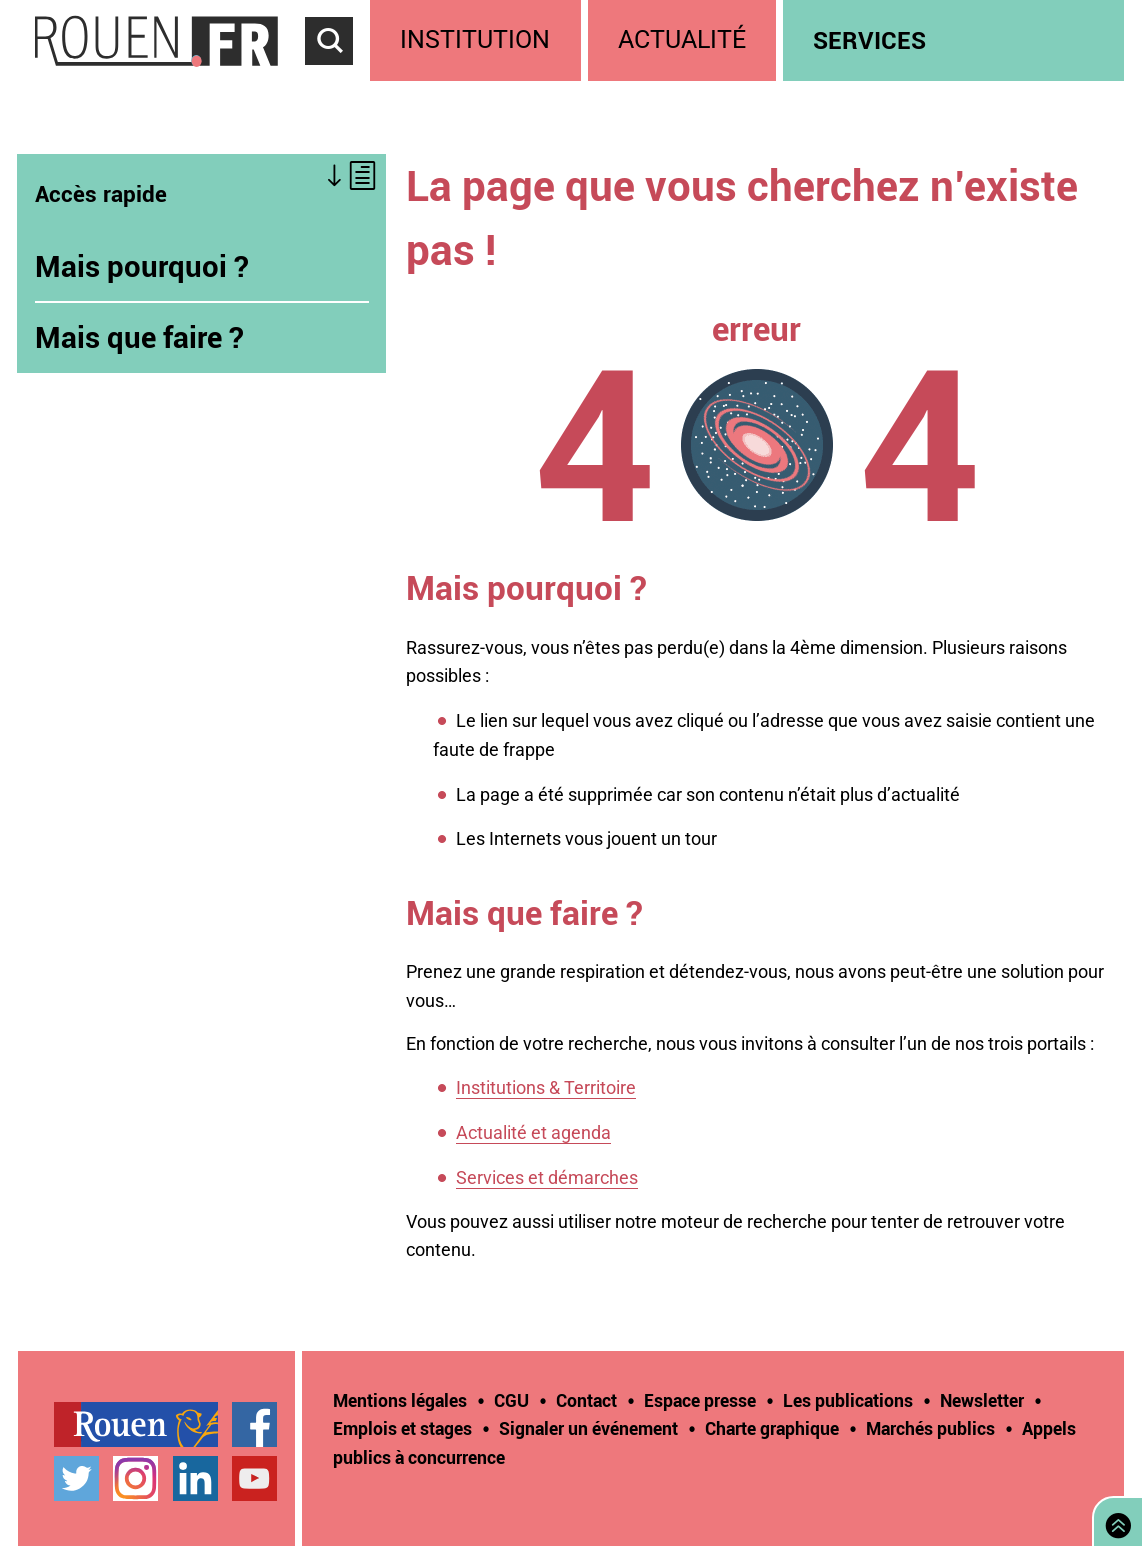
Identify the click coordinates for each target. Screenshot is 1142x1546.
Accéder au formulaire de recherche (338, 76)
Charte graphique (772, 1428)
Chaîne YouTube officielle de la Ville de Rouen (254, 1478)
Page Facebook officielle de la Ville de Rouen (254, 1424)
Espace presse (700, 1400)
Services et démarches (547, 1177)
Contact (586, 1400)
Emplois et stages (402, 1428)
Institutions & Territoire (546, 1087)
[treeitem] (478, 40)
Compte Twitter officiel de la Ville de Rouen (76, 1478)
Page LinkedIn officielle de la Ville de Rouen (195, 1478)
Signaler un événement (588, 1428)
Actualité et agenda (533, 1132)
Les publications (848, 1400)
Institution (475, 39)
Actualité (682, 39)
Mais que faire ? (139, 337)
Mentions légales (400, 1400)
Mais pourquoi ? (142, 266)
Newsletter (982, 1400)
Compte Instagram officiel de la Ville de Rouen (135, 1478)
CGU (511, 1400)
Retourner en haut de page (1114, 1519)
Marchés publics (930, 1428)
